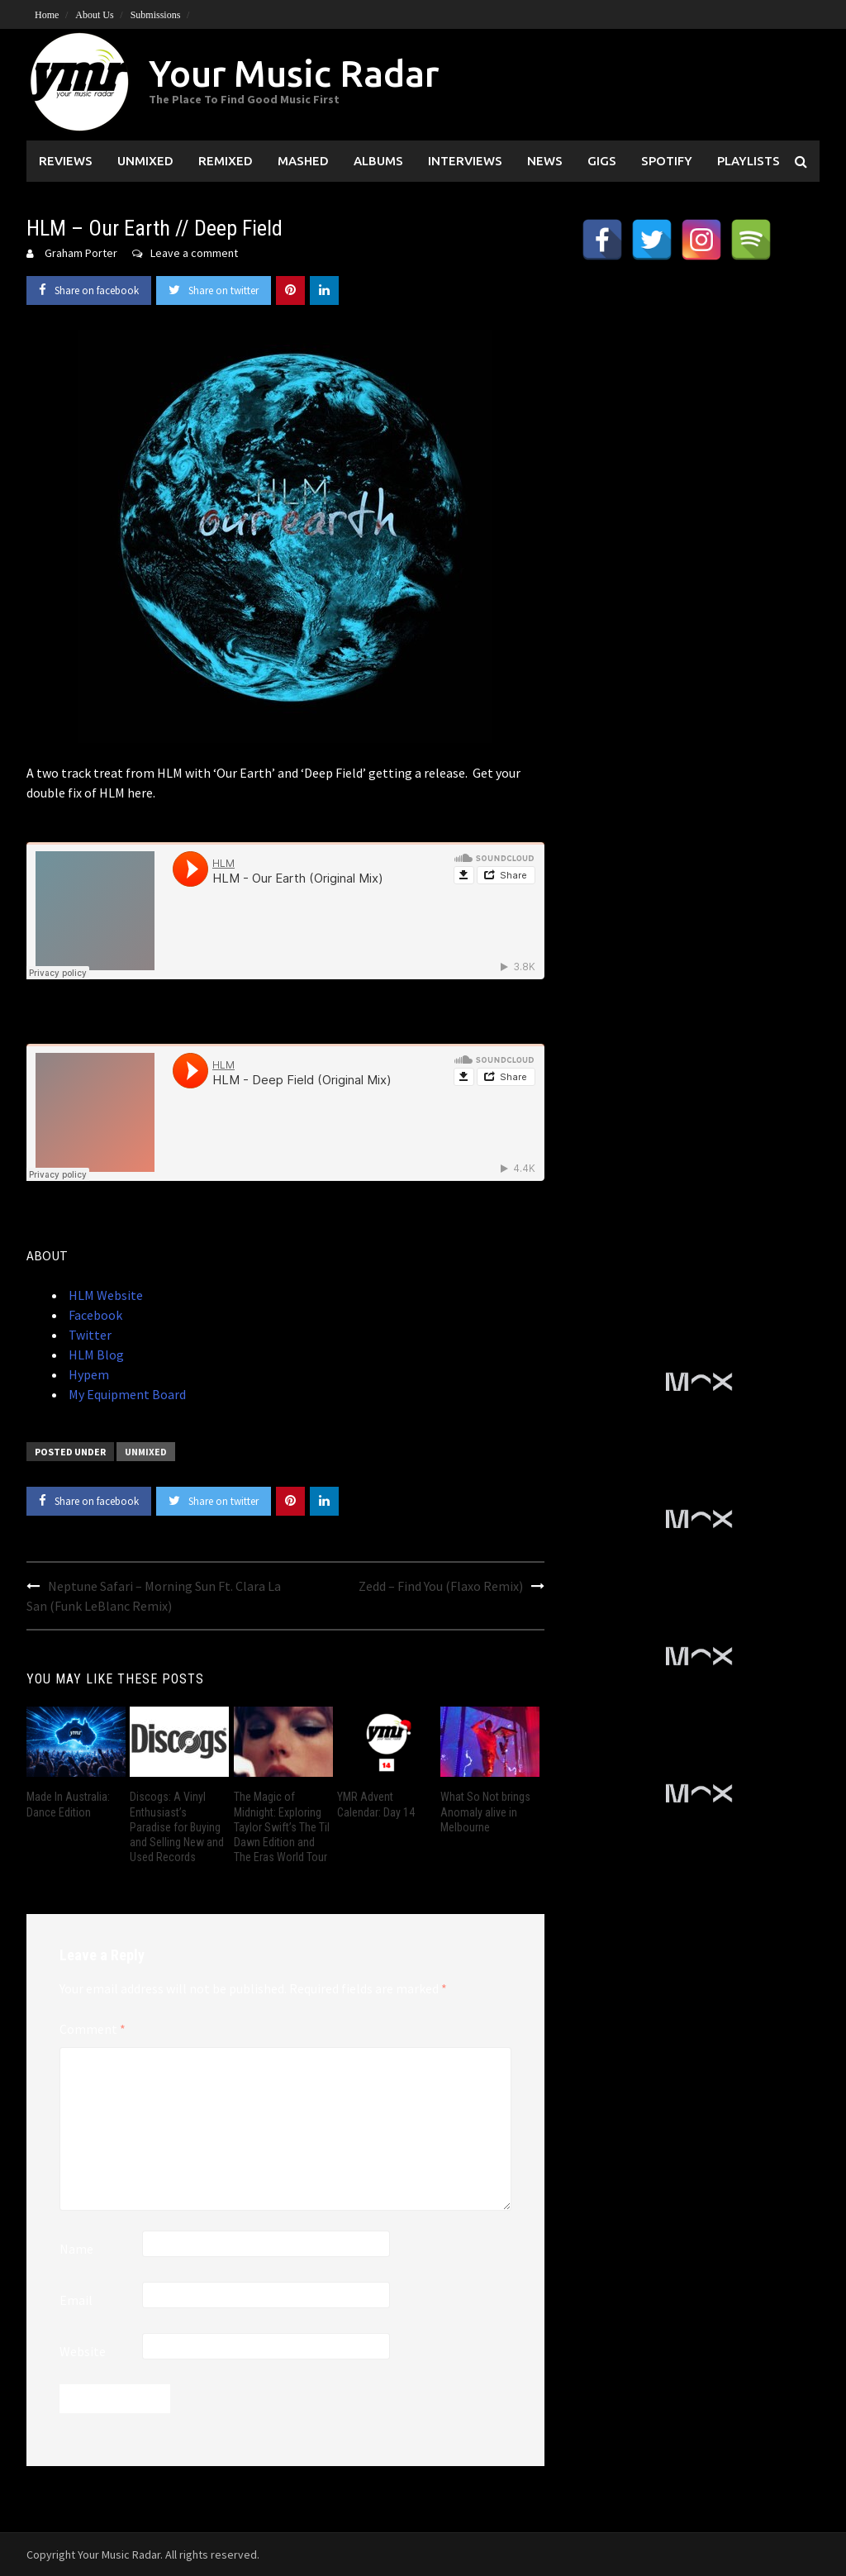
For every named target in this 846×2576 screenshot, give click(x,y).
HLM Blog (95, 1354)
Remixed (225, 161)
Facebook (94, 1315)
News (545, 161)
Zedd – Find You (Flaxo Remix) (441, 1586)
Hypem (87, 1374)
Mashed (303, 161)
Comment (92, 2029)
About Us (94, 15)
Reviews (66, 161)
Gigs (601, 161)
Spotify (666, 161)
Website (82, 2351)
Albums (378, 161)
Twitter (89, 1334)
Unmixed (145, 161)
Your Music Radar (294, 73)
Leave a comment (194, 252)
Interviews (465, 161)
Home (47, 15)
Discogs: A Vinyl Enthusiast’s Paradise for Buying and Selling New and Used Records (177, 1827)
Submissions (156, 15)
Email (76, 2300)
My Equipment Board (126, 1394)
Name (76, 2248)
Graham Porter (81, 252)
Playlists (748, 161)
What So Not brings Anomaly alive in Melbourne (485, 1811)
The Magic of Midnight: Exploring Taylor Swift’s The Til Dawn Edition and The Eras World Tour (282, 1827)
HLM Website (104, 1295)
